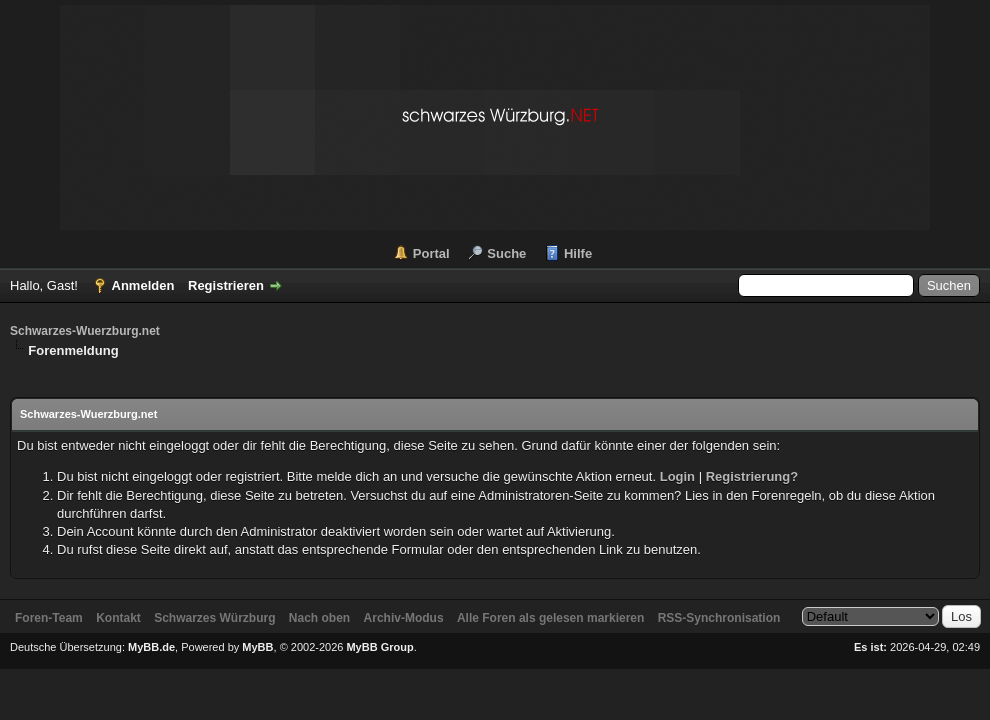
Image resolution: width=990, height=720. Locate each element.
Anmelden (143, 285)
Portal (431, 253)
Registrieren (226, 285)
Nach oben (319, 618)
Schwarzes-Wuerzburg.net (85, 331)
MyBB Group (379, 647)
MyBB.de (151, 647)
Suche (506, 253)
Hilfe (578, 253)
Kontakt (118, 618)
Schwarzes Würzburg (214, 618)
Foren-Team (49, 618)
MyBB (257, 647)
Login (677, 476)
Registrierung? (752, 476)
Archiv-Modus (404, 618)
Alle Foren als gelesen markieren (550, 618)
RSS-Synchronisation (719, 618)
